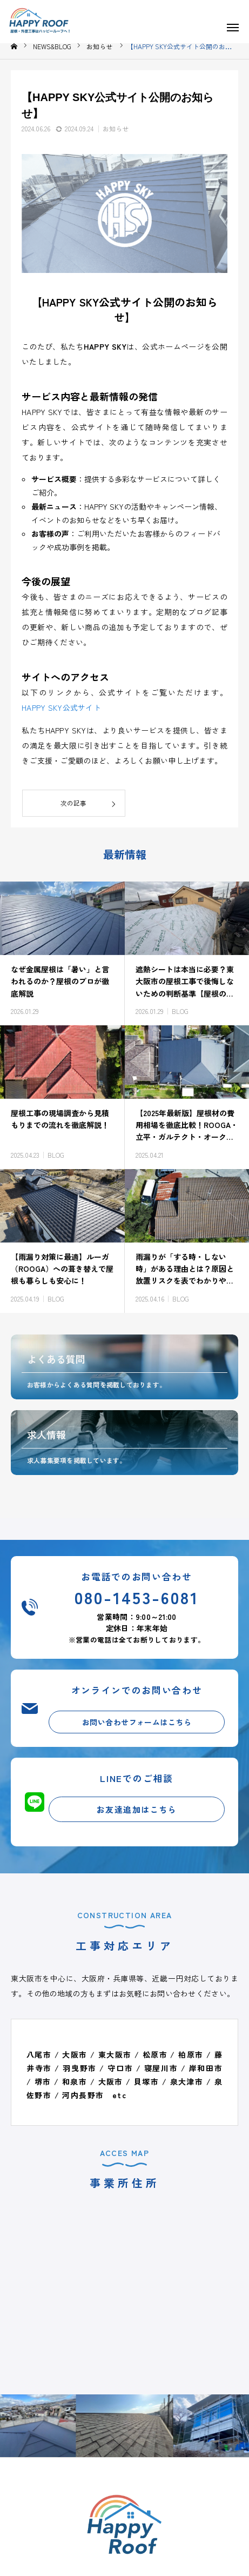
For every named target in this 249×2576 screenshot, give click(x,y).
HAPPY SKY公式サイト (61, 707)
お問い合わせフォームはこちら (136, 1722)
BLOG (180, 1011)
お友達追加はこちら (137, 1809)
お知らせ (116, 128)
